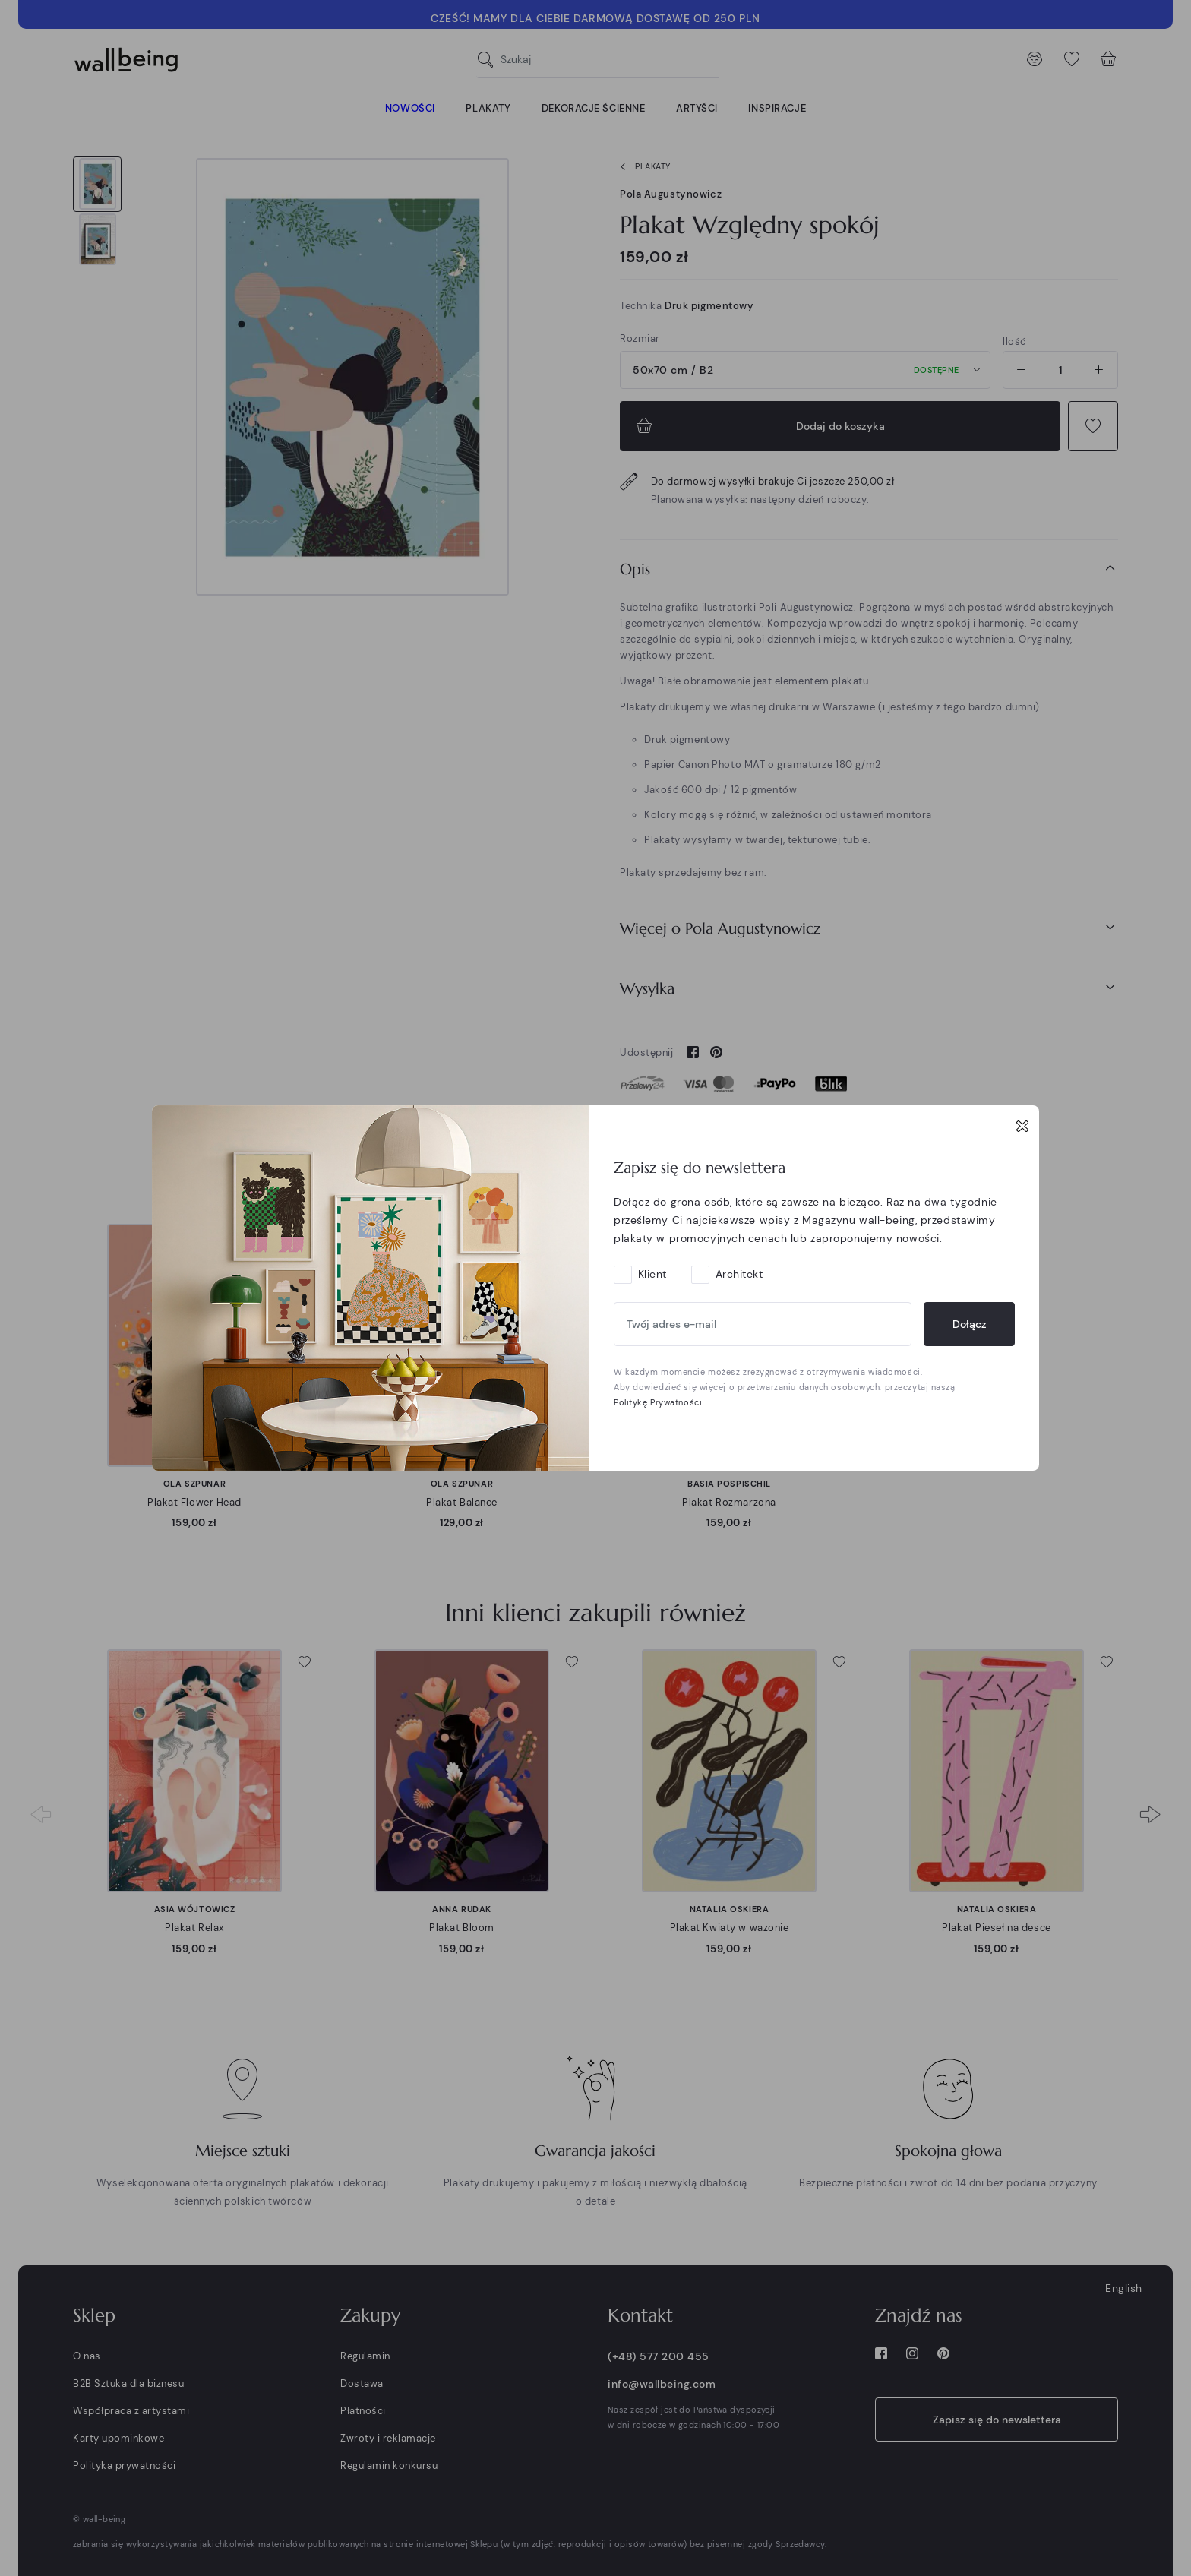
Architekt (739, 1274)
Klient (652, 1274)
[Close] (1022, 1126)
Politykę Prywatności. (659, 1402)
